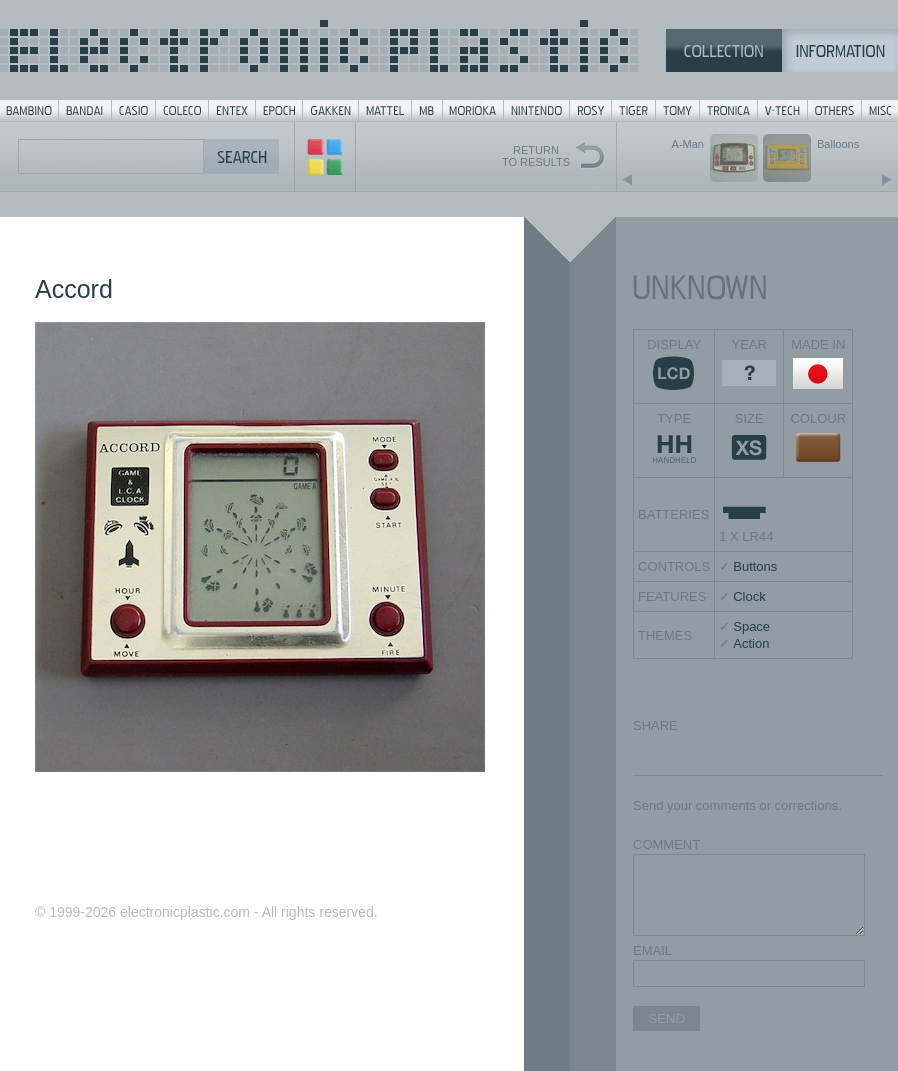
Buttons (755, 566)
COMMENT (666, 844)
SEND (666, 1018)
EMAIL (652, 950)
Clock (749, 596)
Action (751, 643)
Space (751, 626)
